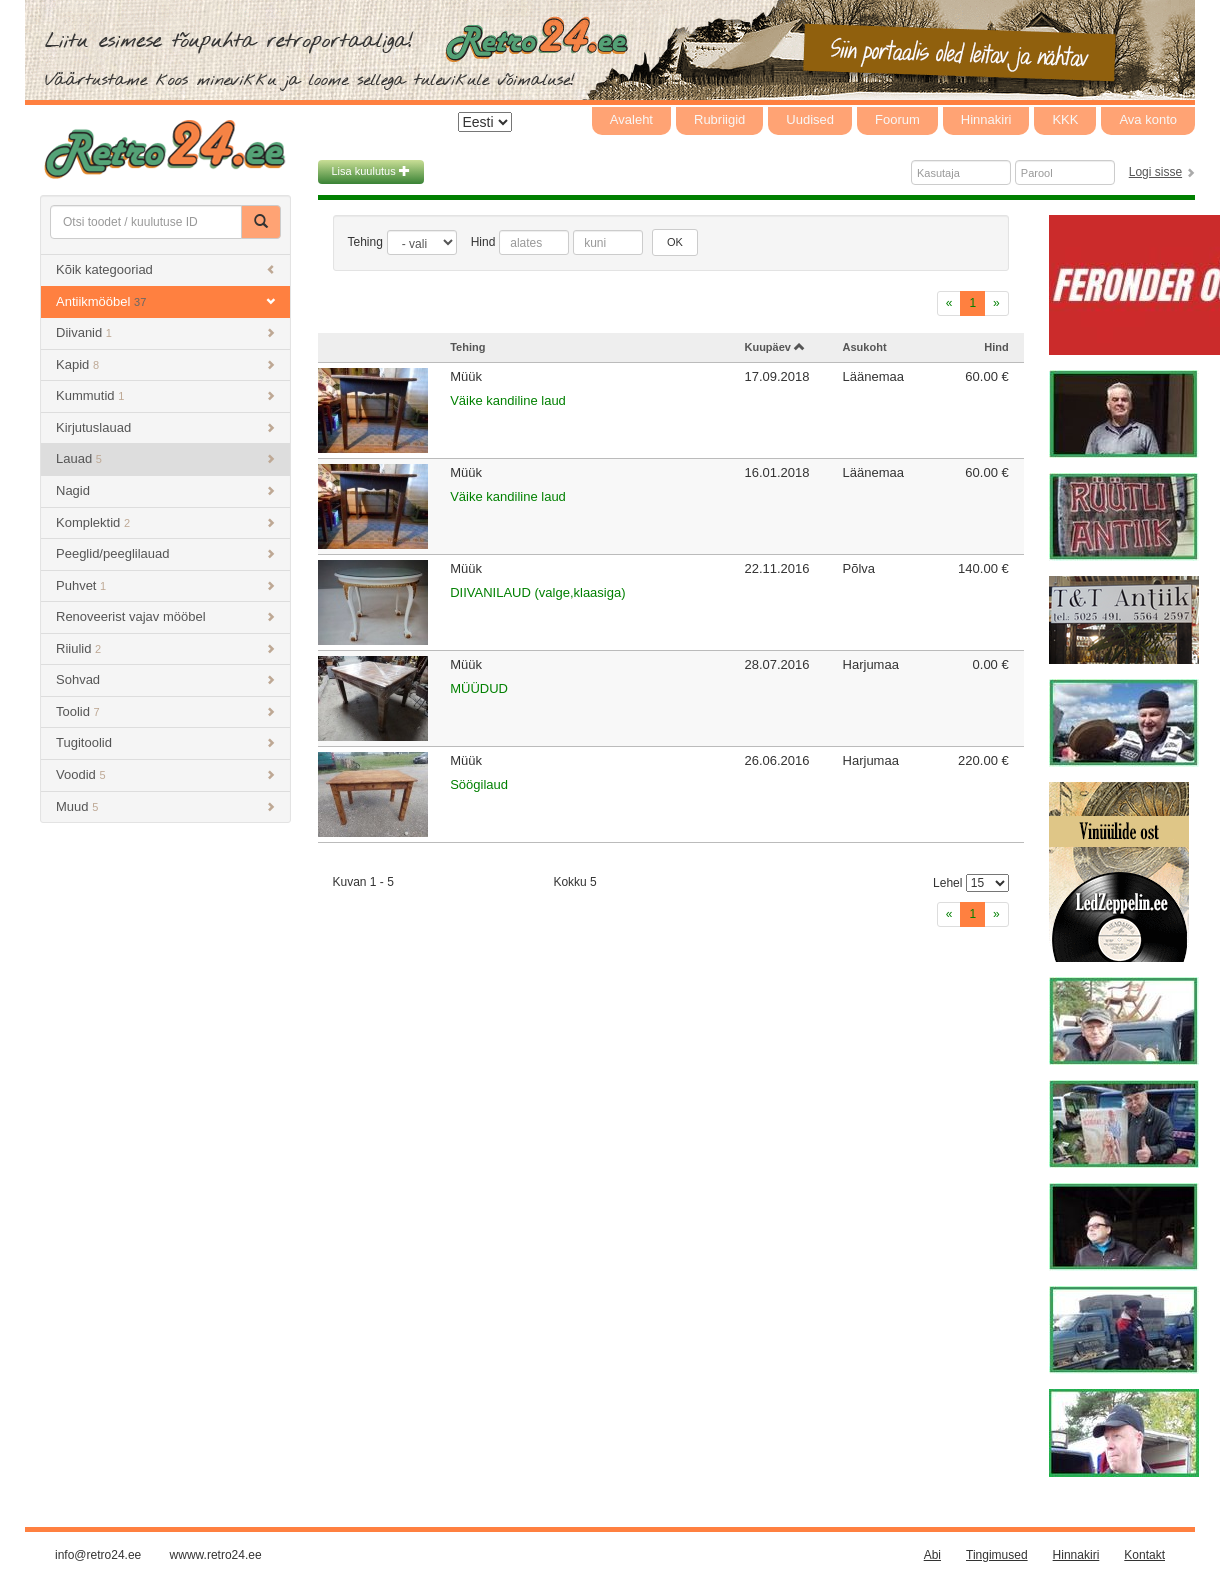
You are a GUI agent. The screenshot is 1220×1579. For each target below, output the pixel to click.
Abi (932, 1555)
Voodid (165, 774)
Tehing (365, 242)
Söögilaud (479, 784)
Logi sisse (1155, 172)
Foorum (897, 119)
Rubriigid (719, 119)
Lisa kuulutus (371, 171)
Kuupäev (774, 347)
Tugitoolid (165, 742)
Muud (165, 806)
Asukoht (865, 347)
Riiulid (165, 648)
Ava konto (1148, 119)
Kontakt (1144, 1555)
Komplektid (165, 522)
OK (675, 242)
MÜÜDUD (479, 688)
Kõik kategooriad (165, 269)
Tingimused (997, 1555)
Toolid (165, 711)
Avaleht (631, 119)
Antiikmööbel (165, 301)
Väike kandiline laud (508, 400)
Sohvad (165, 679)
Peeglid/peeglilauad (165, 553)
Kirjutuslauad (165, 427)
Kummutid (165, 395)
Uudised (810, 119)
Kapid (165, 364)
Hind (483, 242)
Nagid (165, 490)
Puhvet (165, 585)
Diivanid (165, 332)
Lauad (165, 458)
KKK (1065, 119)
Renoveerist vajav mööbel (165, 616)
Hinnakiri (986, 119)
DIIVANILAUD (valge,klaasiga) (537, 592)
